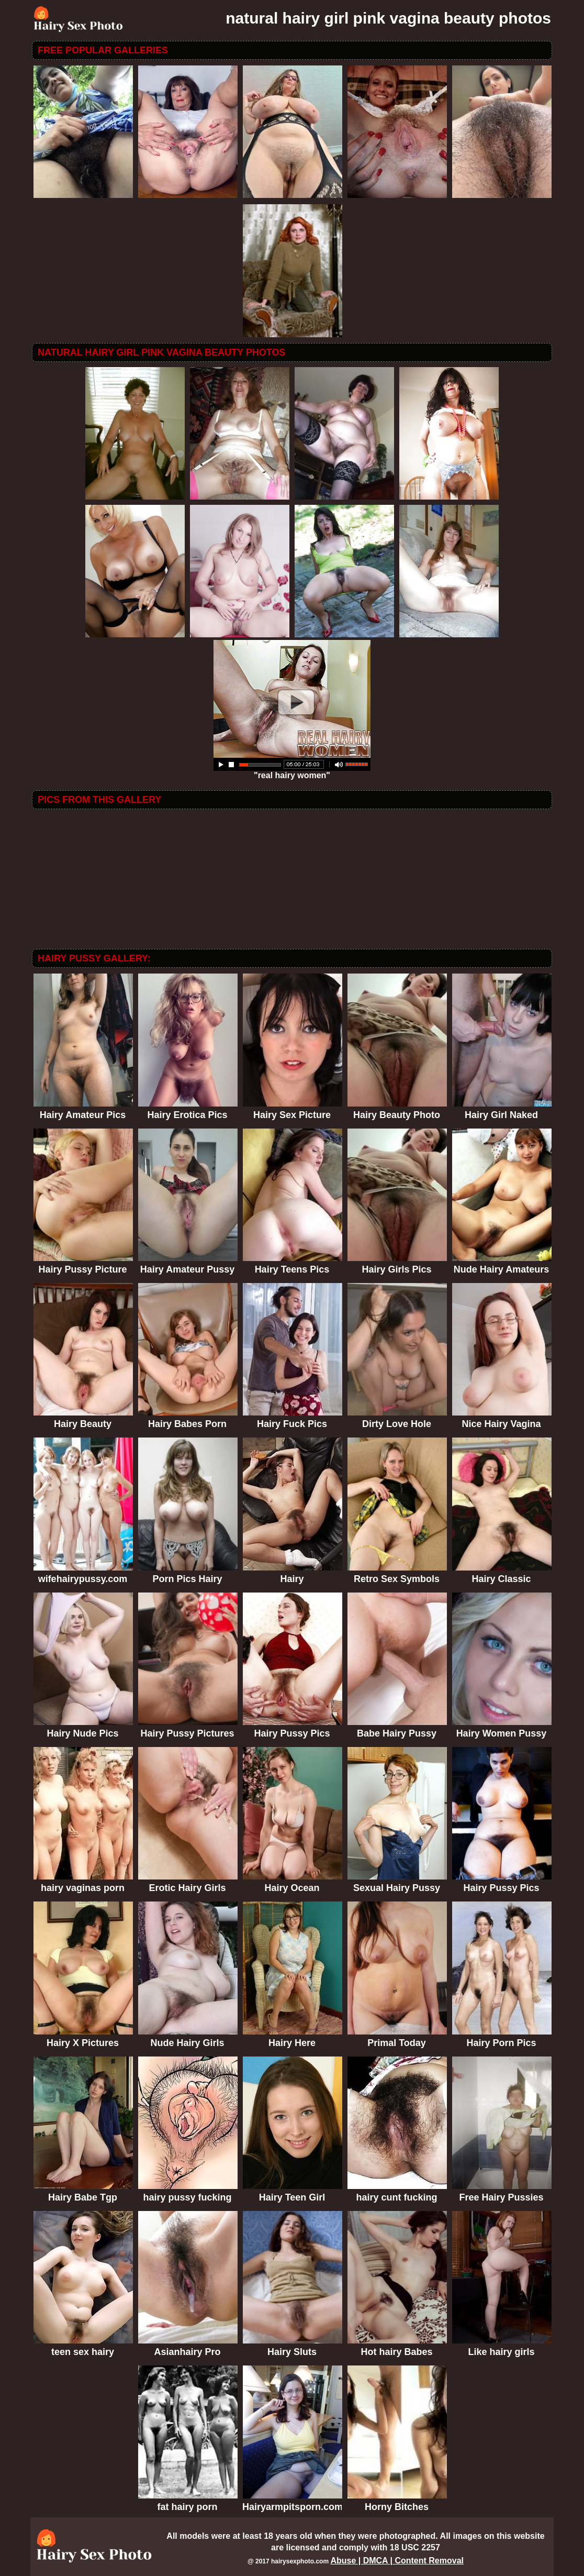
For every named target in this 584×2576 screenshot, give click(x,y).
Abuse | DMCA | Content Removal (397, 2560)
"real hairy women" (292, 772)
